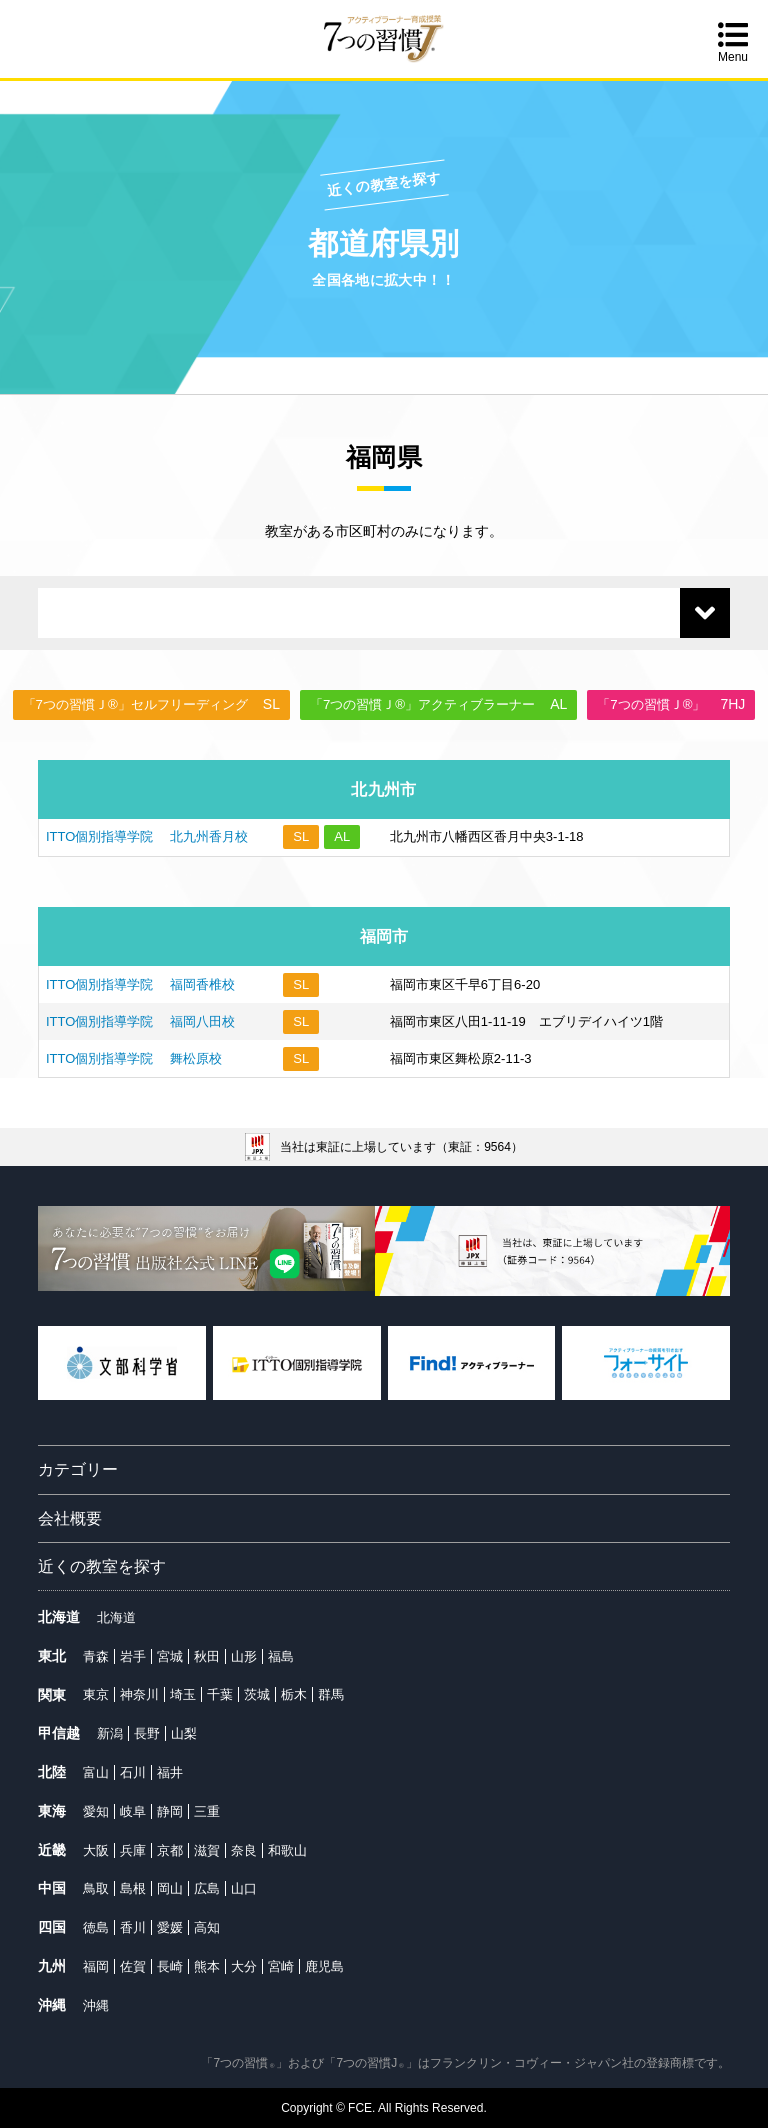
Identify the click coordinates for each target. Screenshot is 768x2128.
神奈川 (139, 1694)
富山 (96, 1772)
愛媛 (170, 1927)
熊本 (207, 1966)
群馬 (331, 1694)
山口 (244, 1888)
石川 (133, 1772)
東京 (96, 1694)
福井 (170, 1772)
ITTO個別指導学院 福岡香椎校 (140, 984)
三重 (207, 1811)
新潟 (110, 1733)
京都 (170, 1850)
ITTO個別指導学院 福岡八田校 (140, 1021)
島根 (133, 1888)
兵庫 (133, 1850)
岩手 (133, 1656)
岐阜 (133, 1811)
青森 (96, 1656)
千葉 (220, 1694)
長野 (147, 1733)
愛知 (96, 1811)
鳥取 (96, 1888)
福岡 (96, 1966)
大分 (244, 1966)
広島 (207, 1888)
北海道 (116, 1617)
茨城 (257, 1694)
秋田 (207, 1656)
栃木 (294, 1694)
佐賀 (133, 1966)
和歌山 (287, 1850)
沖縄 (96, 2005)
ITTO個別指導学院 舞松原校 (134, 1058)
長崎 (170, 1966)
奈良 (244, 1850)
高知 (207, 1927)
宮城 (170, 1656)
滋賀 (207, 1850)
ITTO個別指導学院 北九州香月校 (147, 836)
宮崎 (281, 1966)
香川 (133, 1927)
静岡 (170, 1811)
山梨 (184, 1733)
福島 (281, 1656)
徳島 (96, 1927)
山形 (244, 1656)
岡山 (170, 1888)
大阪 (96, 1850)
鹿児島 (324, 1966)
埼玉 (183, 1694)
